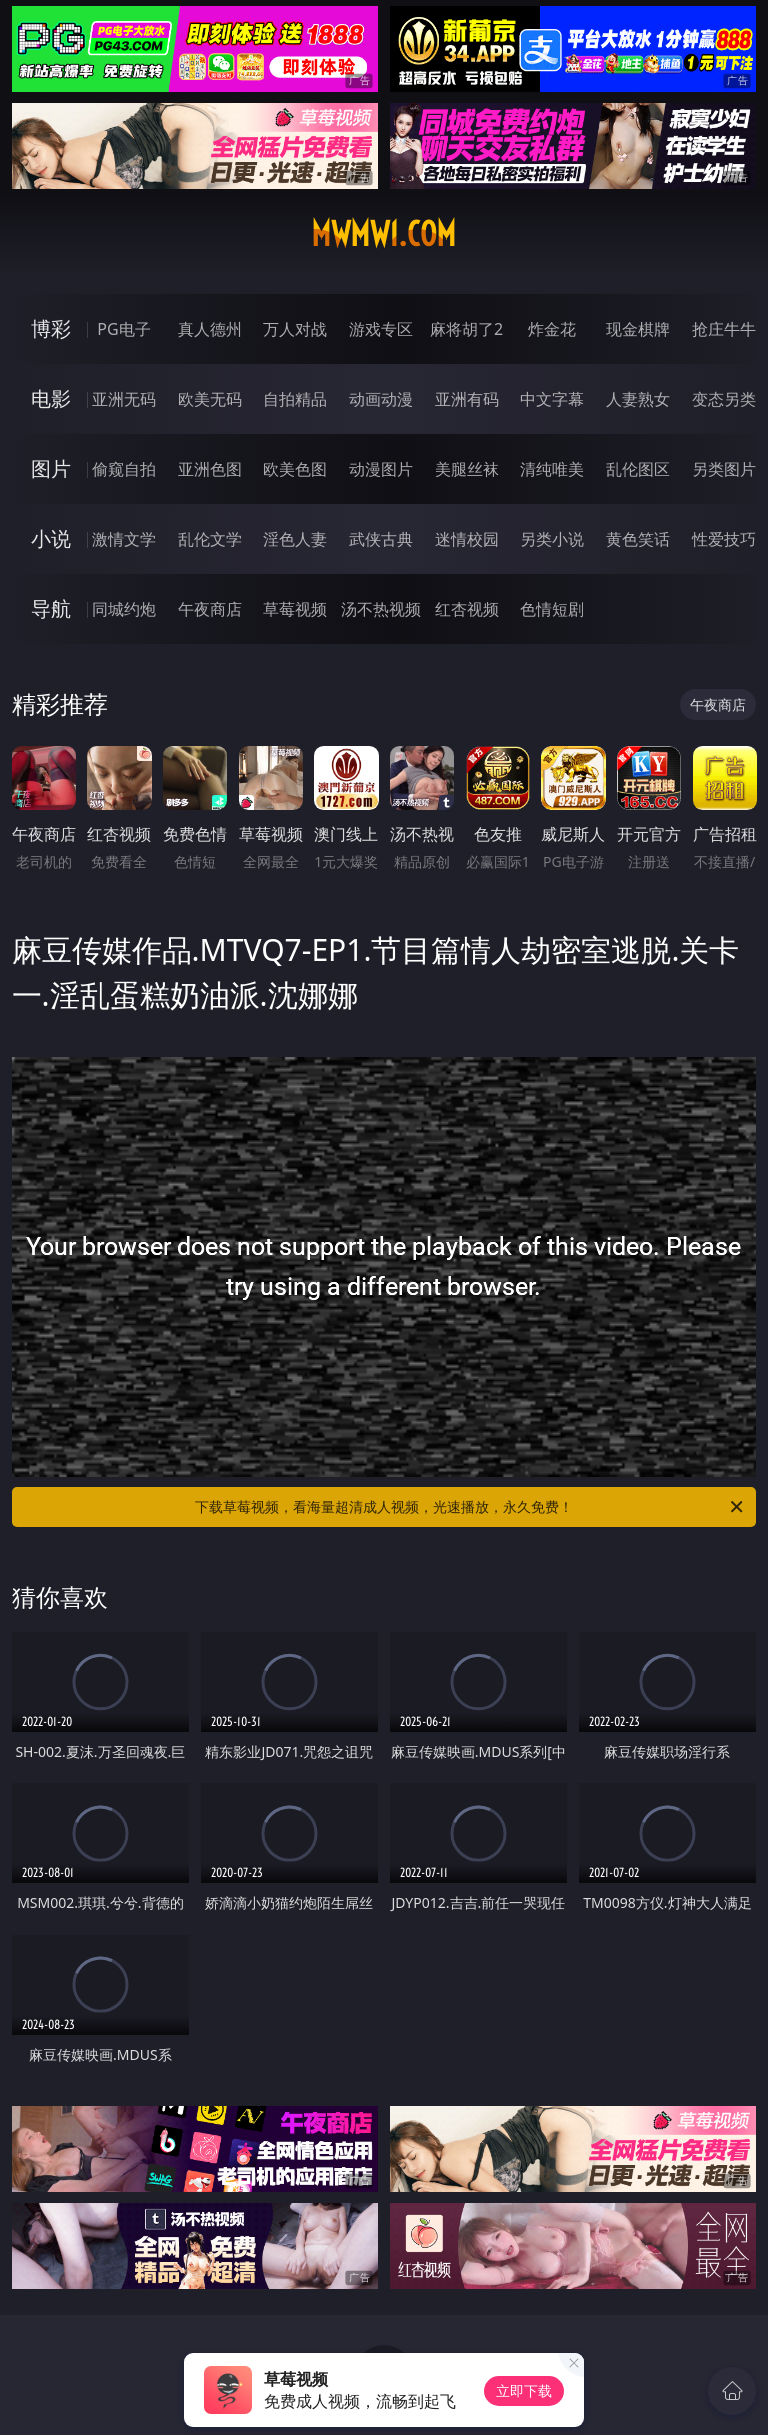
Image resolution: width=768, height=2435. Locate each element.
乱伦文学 (210, 539)
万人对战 (295, 329)
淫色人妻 (295, 539)
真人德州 (210, 329)
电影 (51, 398)
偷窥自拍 (124, 469)
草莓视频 (295, 609)
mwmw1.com (383, 234)
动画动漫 (381, 399)
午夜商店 (210, 609)
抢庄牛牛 (724, 329)
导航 (51, 608)
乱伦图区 (638, 469)
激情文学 (124, 539)
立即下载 (524, 2390)
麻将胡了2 (466, 329)
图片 (51, 468)
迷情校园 (467, 539)
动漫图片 (381, 469)
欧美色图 (295, 469)
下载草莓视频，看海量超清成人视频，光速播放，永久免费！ (470, 1507)
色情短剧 (552, 609)
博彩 (51, 328)
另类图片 (724, 469)
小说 (51, 538)
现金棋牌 (638, 329)
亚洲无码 (124, 399)
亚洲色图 (210, 469)
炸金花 (552, 329)
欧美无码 (210, 399)
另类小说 (552, 539)
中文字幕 (552, 399)
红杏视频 (467, 609)
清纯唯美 (552, 469)
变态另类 (724, 399)
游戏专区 (381, 329)
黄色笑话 (638, 539)
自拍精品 (295, 399)
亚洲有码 (467, 399)
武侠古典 (381, 539)
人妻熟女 (638, 399)
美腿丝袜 (467, 469)
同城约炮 (124, 609)
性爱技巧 (724, 539)
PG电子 (123, 329)
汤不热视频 (381, 609)
